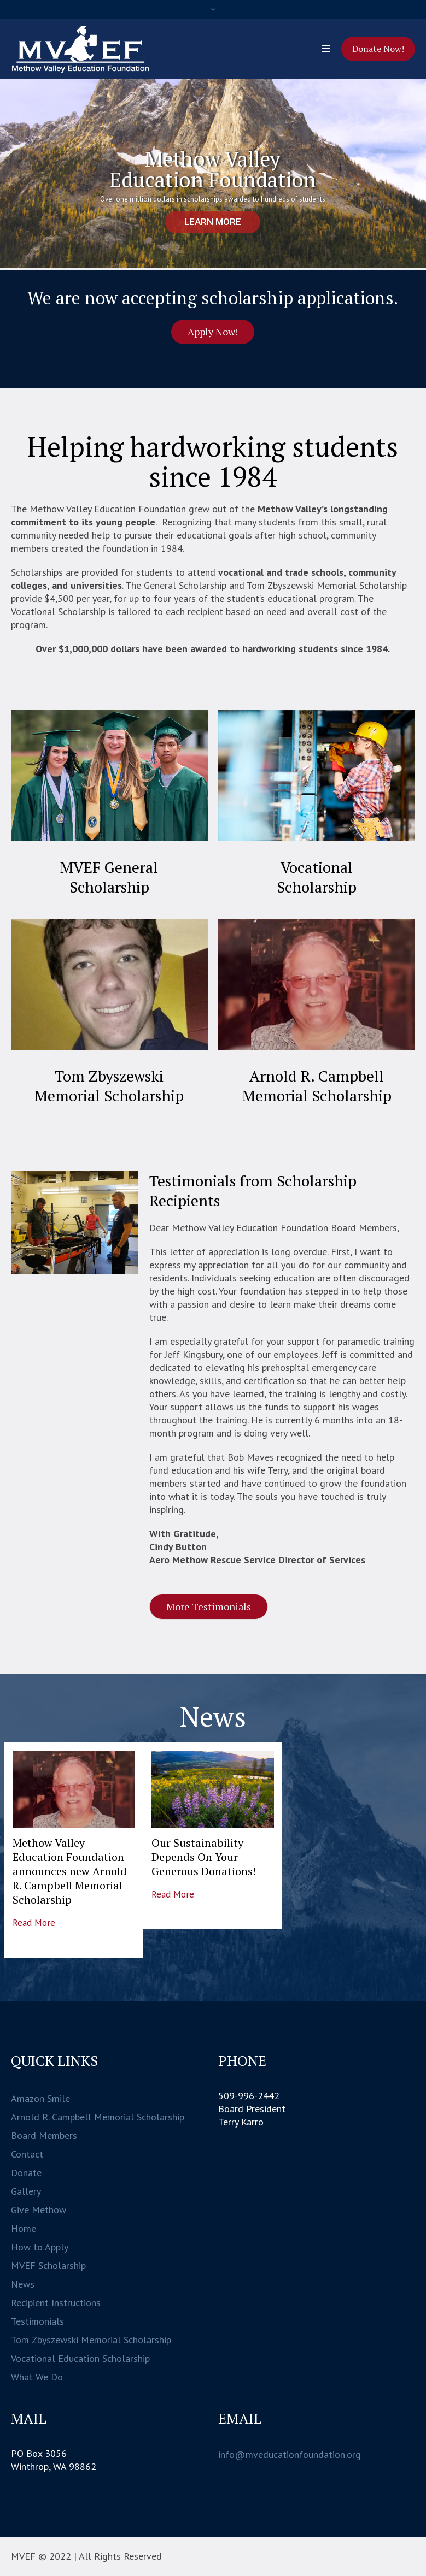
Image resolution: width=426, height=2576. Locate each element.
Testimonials (37, 2321)
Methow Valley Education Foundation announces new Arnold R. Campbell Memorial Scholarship (70, 1871)
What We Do (37, 2377)
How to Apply (39, 2247)
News (22, 2284)
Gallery (26, 2191)
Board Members (44, 2135)
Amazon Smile (40, 2098)
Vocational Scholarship (317, 877)
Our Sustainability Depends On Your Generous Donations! (203, 1856)
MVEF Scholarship (48, 2265)
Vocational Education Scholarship (80, 2358)
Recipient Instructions (56, 2302)
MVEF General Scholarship (109, 877)
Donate (26, 2172)
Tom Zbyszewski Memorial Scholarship (109, 1086)
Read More (34, 1923)
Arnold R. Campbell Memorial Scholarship (317, 1086)
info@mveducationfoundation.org (289, 2454)
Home (23, 2228)
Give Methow (38, 2209)
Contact (27, 2154)
